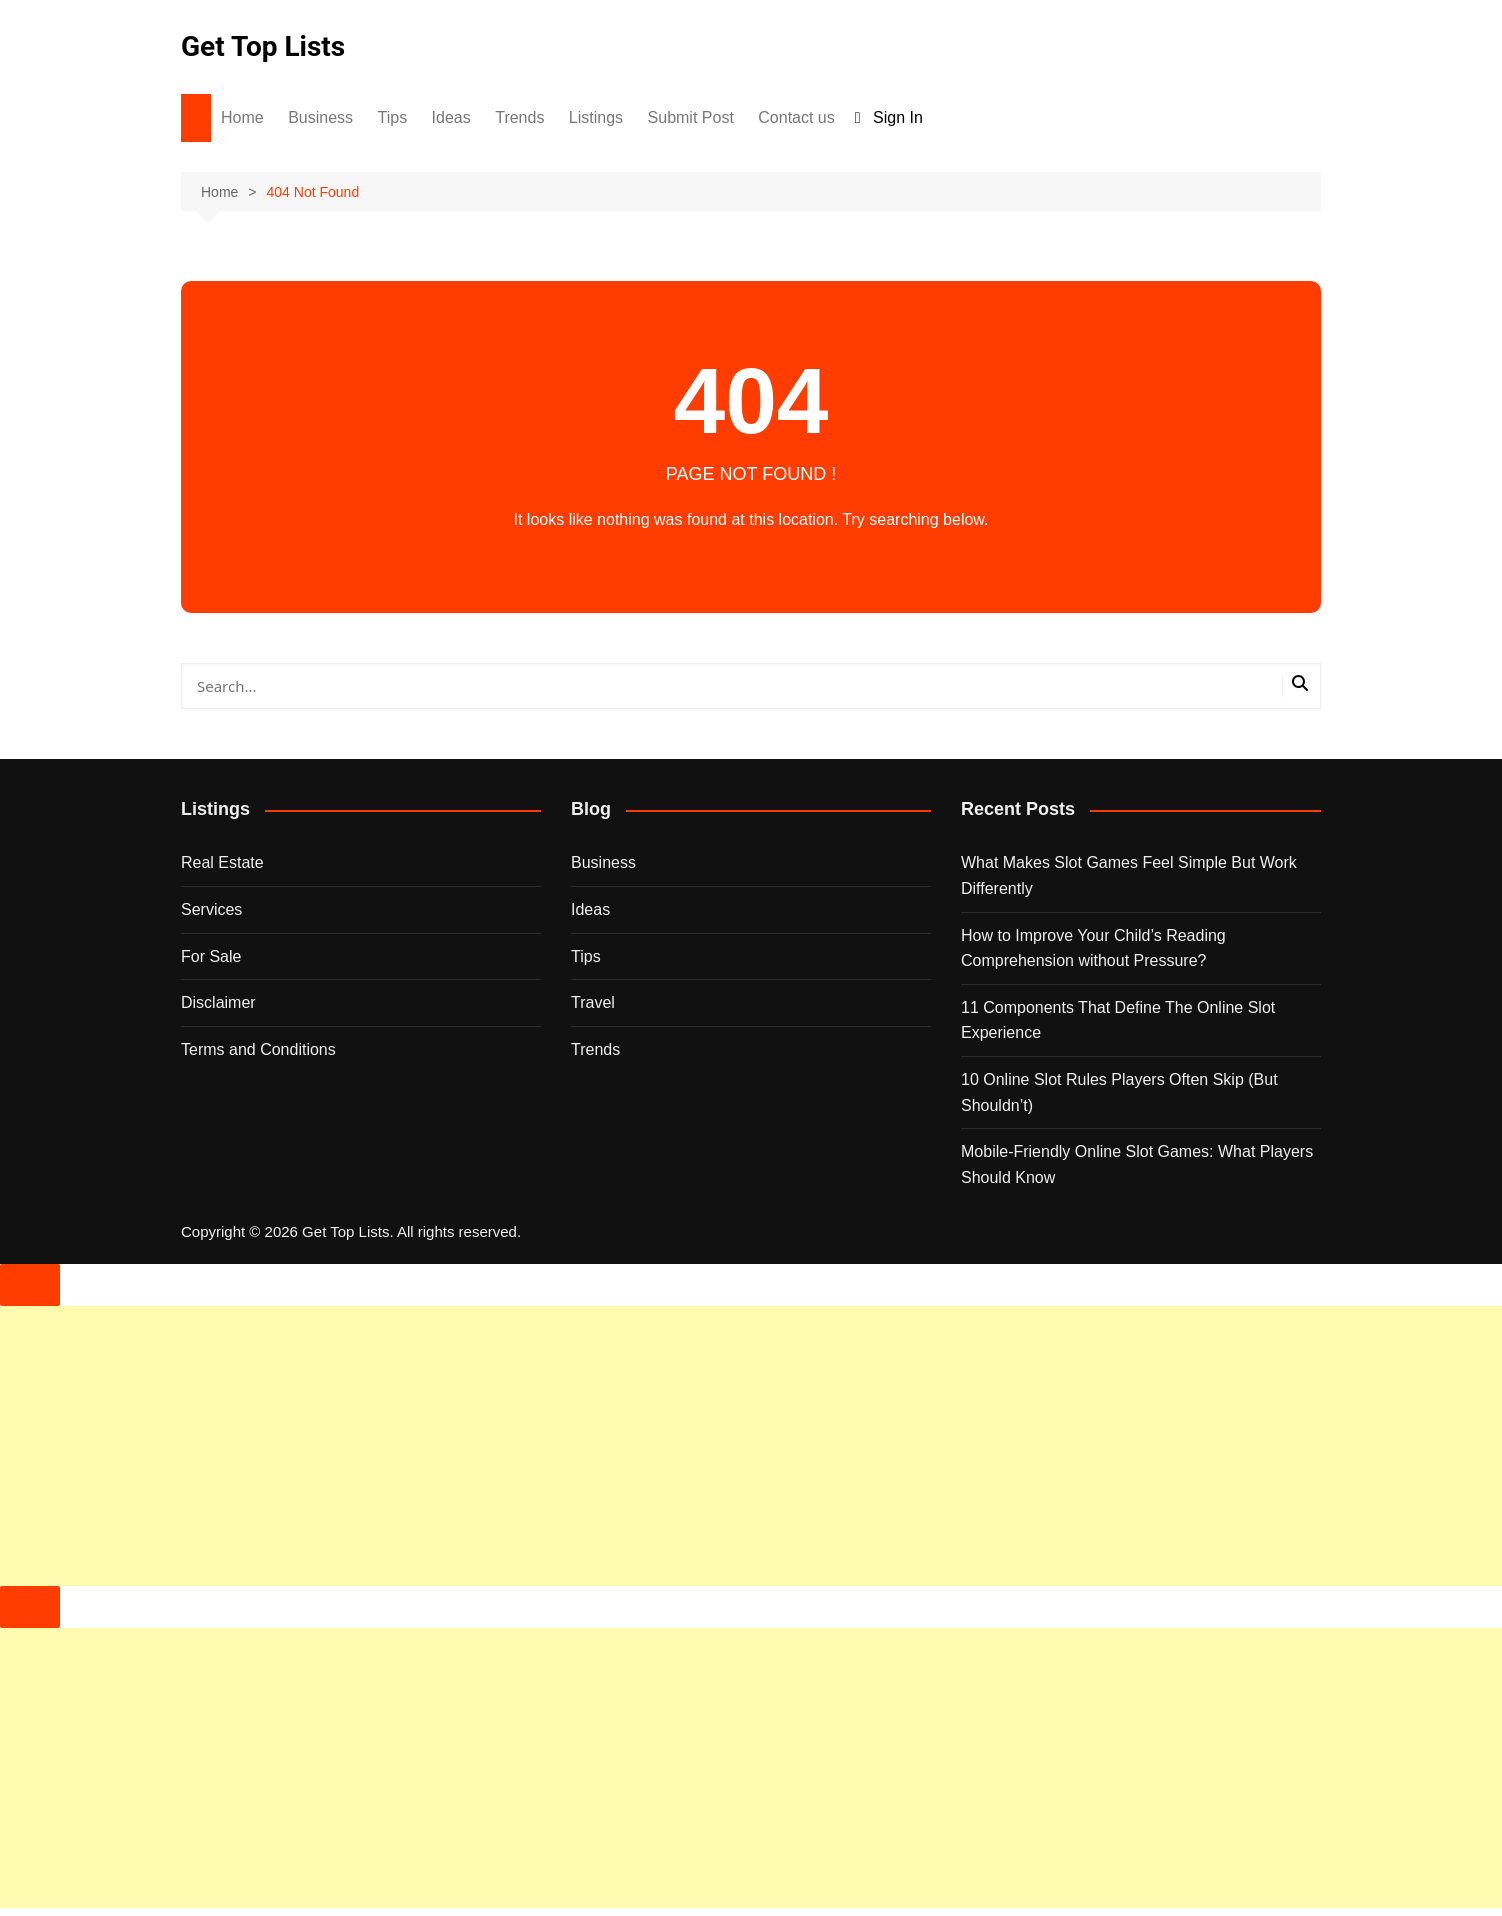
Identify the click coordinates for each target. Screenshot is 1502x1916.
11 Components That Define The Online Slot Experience (1118, 1020)
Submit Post (691, 117)
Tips (393, 117)
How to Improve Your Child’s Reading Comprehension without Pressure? (1093, 948)
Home (242, 117)
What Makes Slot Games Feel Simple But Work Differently (1129, 875)
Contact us (796, 117)
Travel (593, 1002)
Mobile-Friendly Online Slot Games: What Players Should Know (1137, 1164)
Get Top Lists (263, 46)
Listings (596, 117)
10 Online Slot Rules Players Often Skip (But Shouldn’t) (1119, 1092)
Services (211, 909)
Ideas (451, 117)
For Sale (211, 956)
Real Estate (222, 862)
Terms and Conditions (258, 1049)
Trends (519, 117)
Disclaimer (218, 1002)
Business (320, 117)
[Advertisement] (600, 1446)
